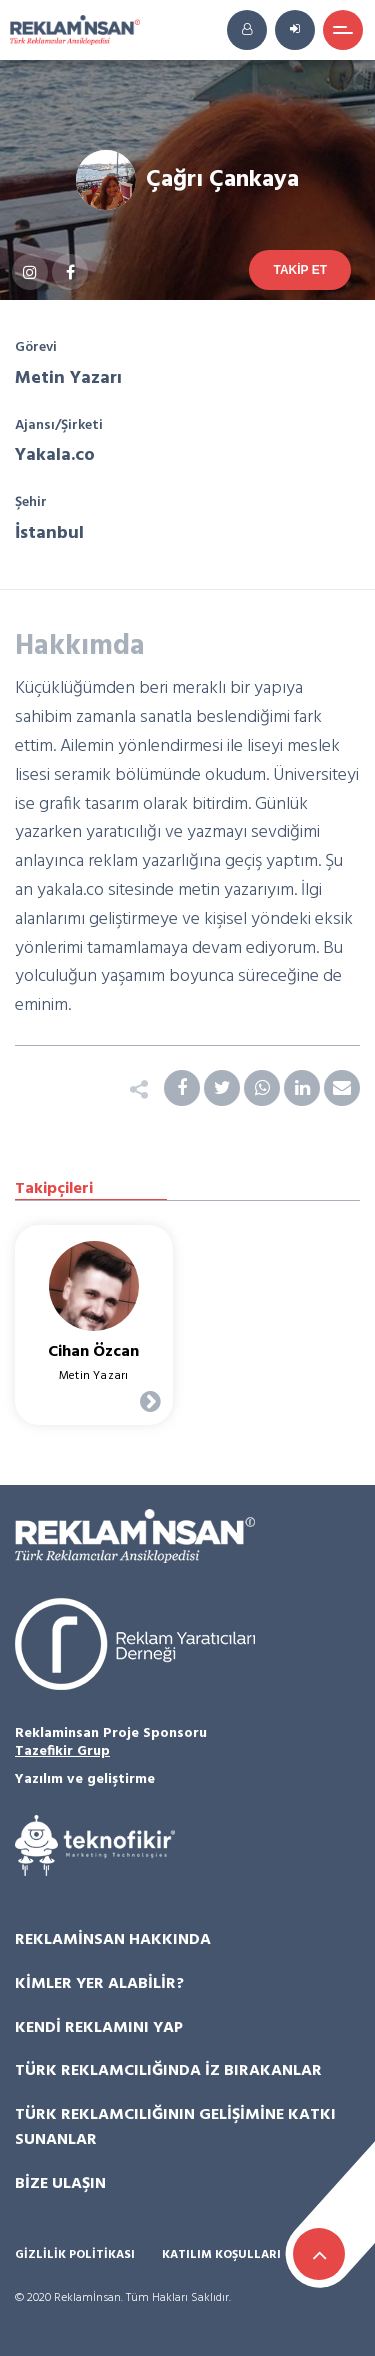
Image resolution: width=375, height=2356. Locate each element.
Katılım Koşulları (221, 2255)
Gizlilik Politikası (75, 2255)
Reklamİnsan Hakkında (113, 1940)
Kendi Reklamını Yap (99, 2028)
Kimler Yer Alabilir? (99, 1984)
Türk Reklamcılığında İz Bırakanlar (168, 2071)
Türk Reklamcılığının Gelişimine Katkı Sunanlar (175, 2128)
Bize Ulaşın (60, 2184)
